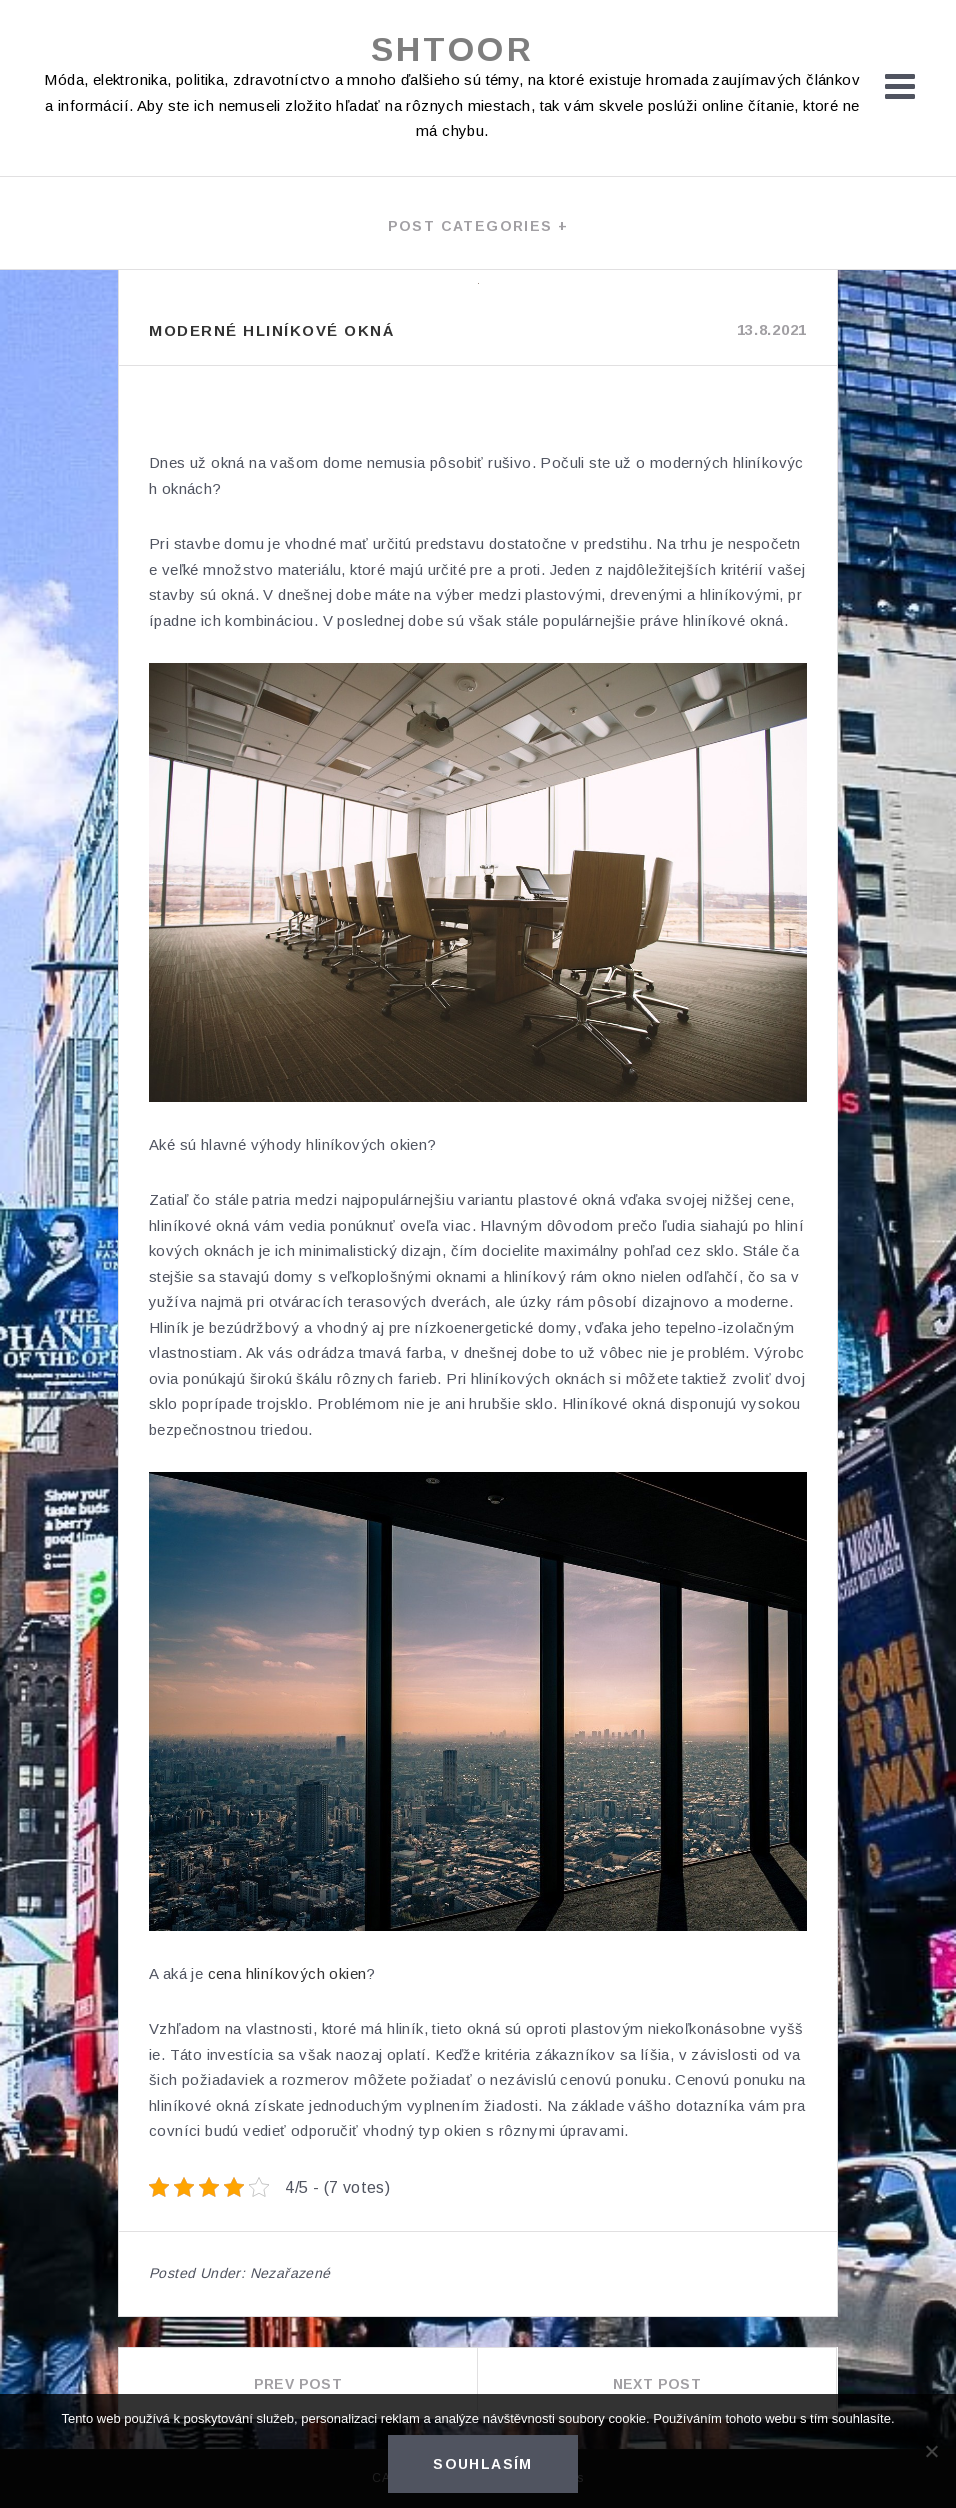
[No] (931, 2451)
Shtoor (452, 49)
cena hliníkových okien (287, 1973)
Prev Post (298, 2384)
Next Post (657, 2384)
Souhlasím (483, 2464)
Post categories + (478, 226)
